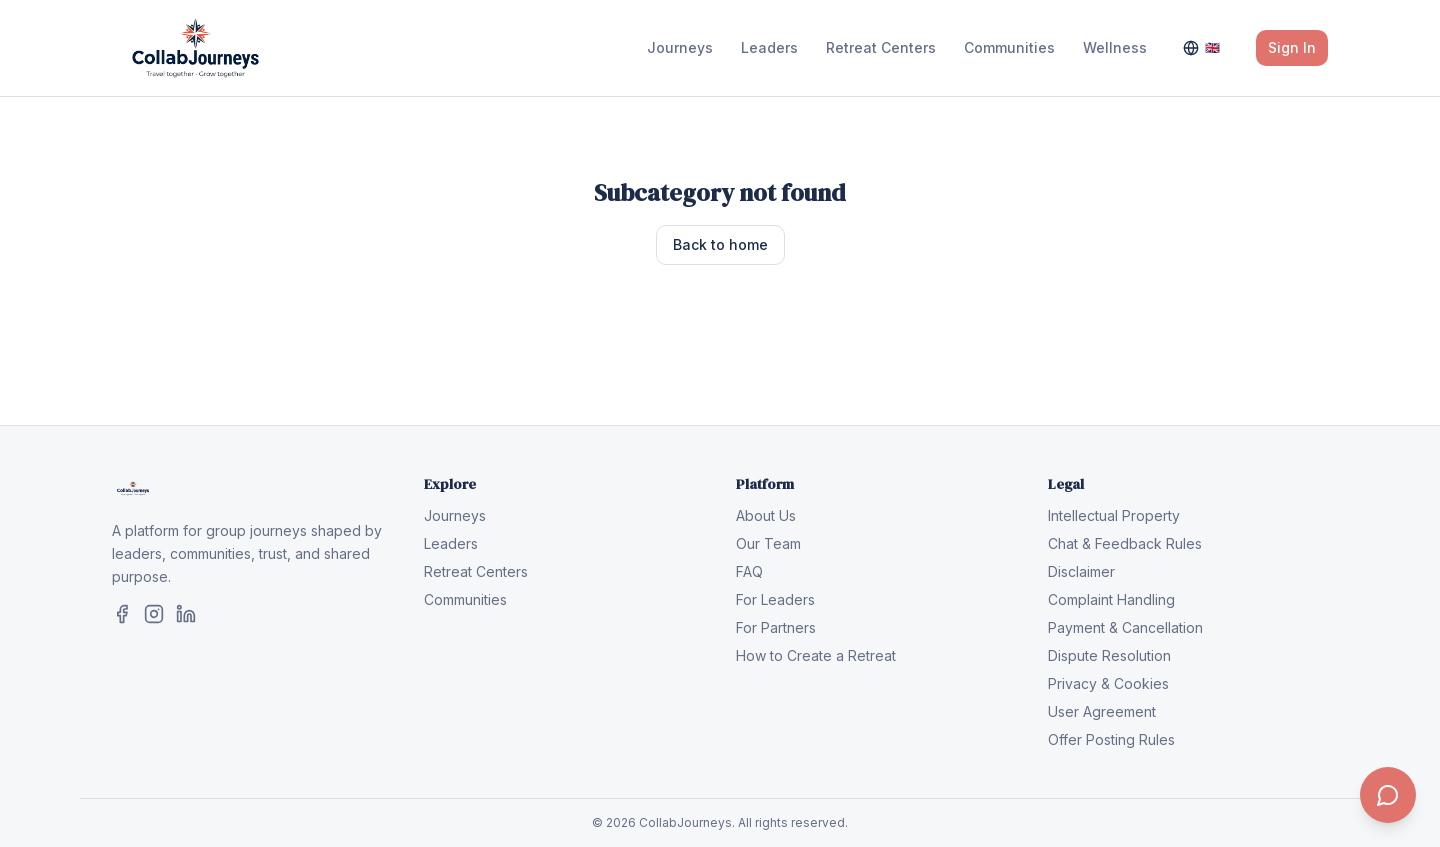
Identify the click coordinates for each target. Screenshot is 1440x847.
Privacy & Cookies (1108, 683)
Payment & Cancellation (1125, 627)
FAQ (749, 571)
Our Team (768, 543)
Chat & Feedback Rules (1125, 543)
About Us (766, 515)
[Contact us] (1388, 795)
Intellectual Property (1114, 515)
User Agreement (1102, 711)
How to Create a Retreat (816, 655)
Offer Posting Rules (1111, 739)
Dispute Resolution (1109, 655)
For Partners (776, 627)
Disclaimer (1081, 571)
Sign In (1292, 47)
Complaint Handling (1111, 599)
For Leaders (775, 599)
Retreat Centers (881, 47)
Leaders (769, 47)
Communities (1009, 47)
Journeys (680, 47)
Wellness (1115, 47)
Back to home (720, 244)
